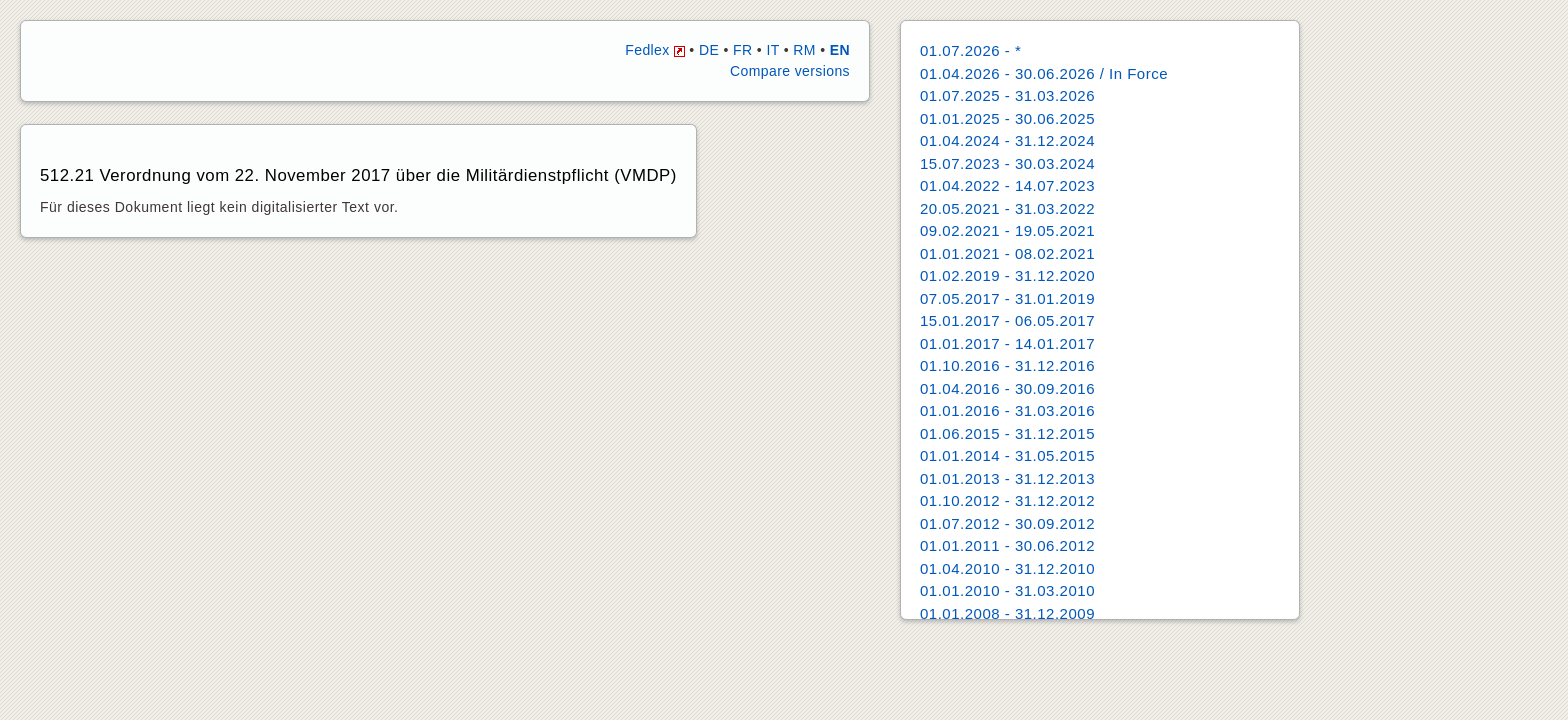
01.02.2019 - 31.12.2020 (1007, 275)
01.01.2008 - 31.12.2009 (1007, 613)
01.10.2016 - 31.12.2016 (1007, 365)
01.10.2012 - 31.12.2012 (1007, 500)
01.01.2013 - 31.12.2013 (1007, 478)
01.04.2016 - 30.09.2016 (1007, 388)
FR (742, 50)
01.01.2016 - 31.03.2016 (1007, 410)
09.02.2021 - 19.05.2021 (1007, 230)
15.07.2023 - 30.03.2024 (1007, 163)
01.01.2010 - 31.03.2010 (1007, 590)
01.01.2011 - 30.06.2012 (1007, 545)
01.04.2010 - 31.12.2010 (1007, 568)
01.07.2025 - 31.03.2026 (1007, 95)
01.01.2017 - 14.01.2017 (1007, 343)
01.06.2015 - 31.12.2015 (1007, 433)
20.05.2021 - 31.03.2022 (1007, 208)
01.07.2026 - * (970, 50)
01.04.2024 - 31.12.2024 (1007, 140)
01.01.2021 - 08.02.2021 (1007, 253)
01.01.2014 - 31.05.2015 (1007, 455)
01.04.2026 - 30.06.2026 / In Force (1044, 73)
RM (804, 50)
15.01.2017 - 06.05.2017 (1007, 320)
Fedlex (655, 50)
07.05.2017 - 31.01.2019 (1007, 298)
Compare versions (790, 71)
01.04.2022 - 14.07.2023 (1007, 185)
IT (772, 50)
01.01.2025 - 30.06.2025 (1007, 118)
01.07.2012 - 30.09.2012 (1007, 523)
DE (709, 50)
